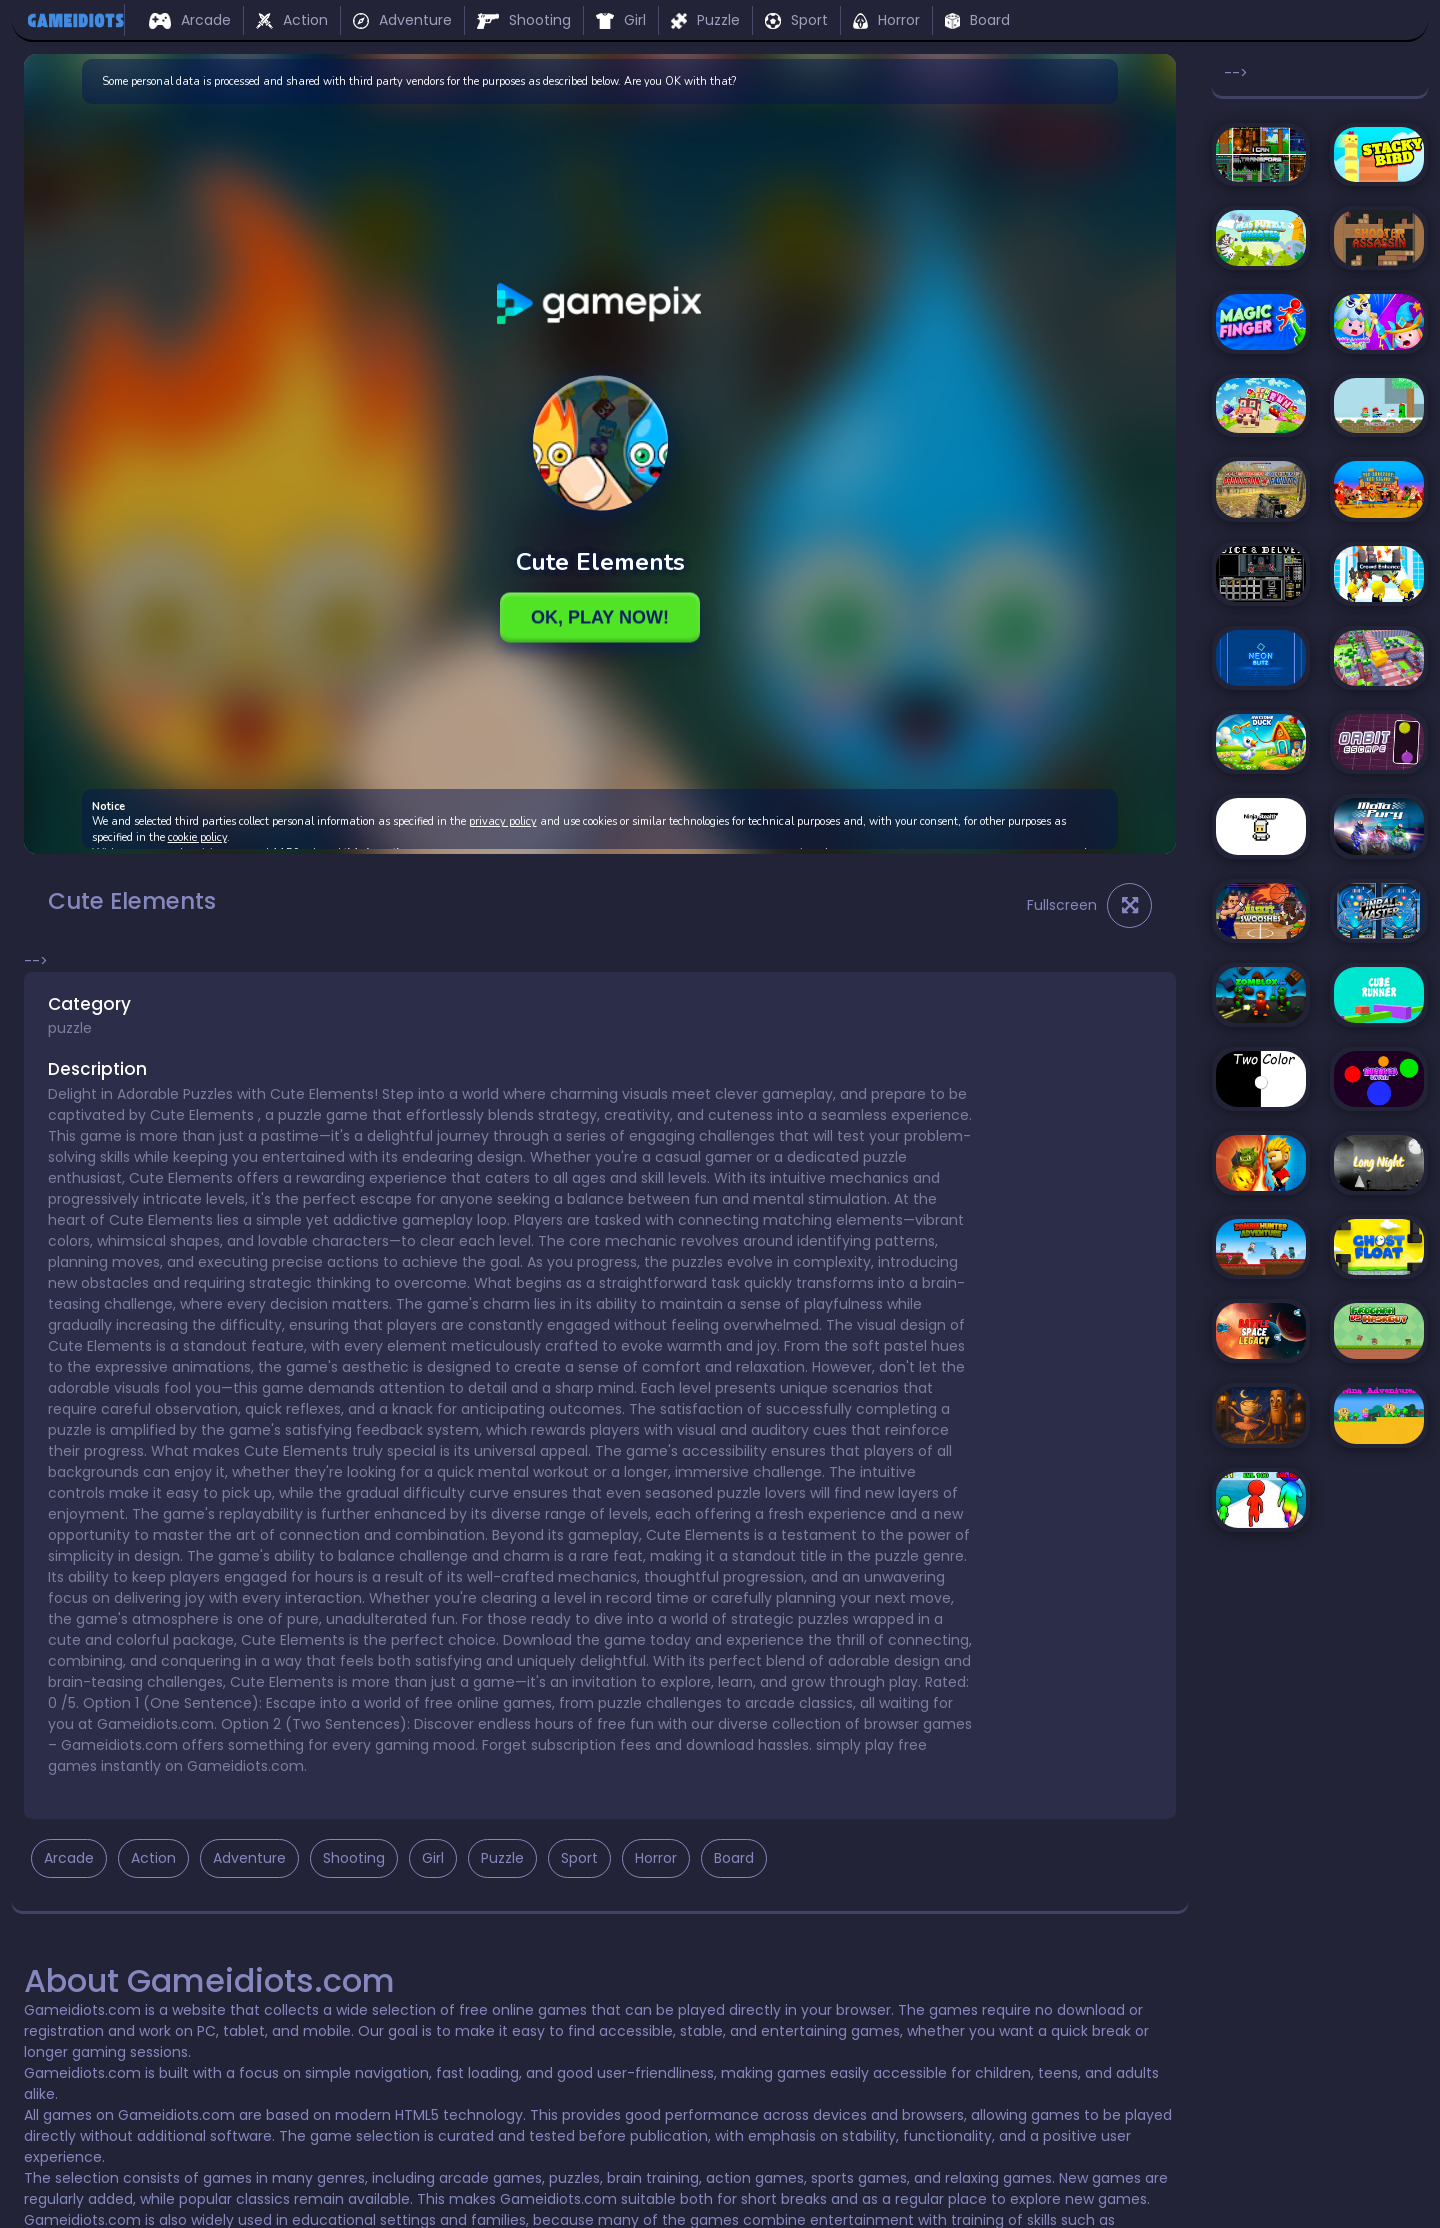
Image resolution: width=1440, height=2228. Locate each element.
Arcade (190, 20)
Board (977, 20)
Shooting (524, 20)
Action (292, 20)
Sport (796, 20)
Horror (886, 20)
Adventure (402, 20)
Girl (621, 20)
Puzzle (705, 20)
